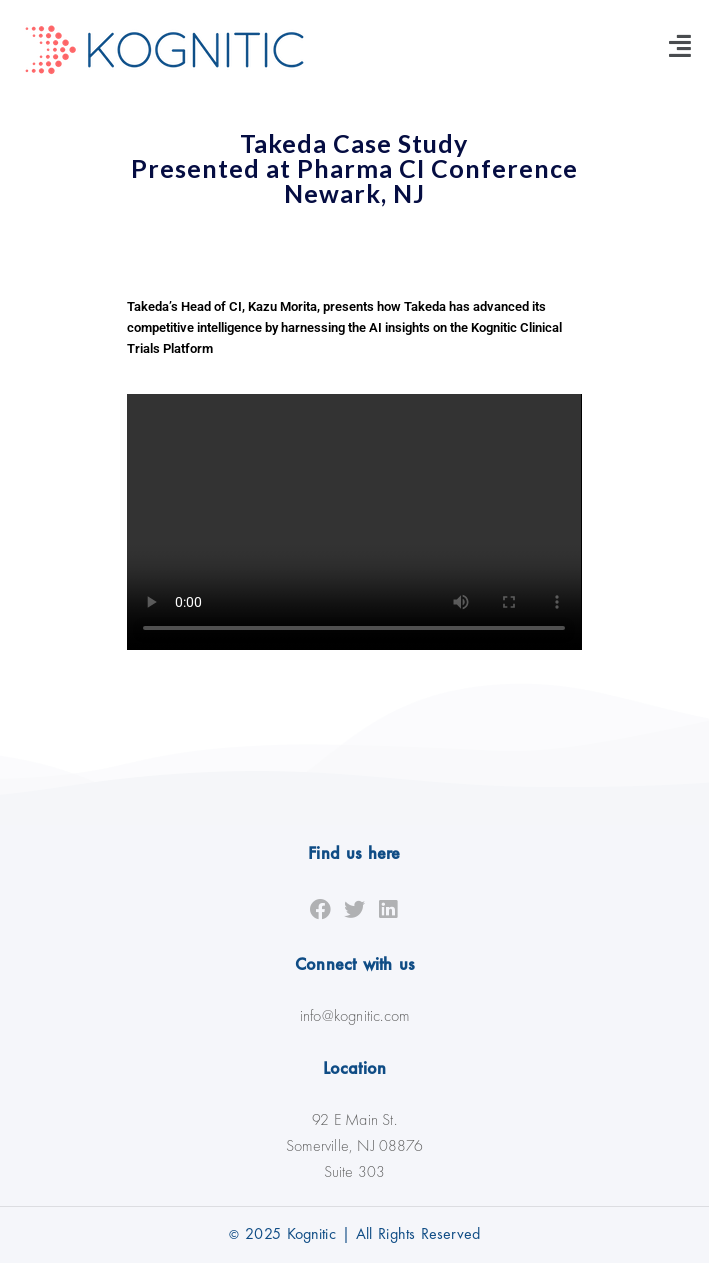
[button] (680, 45)
